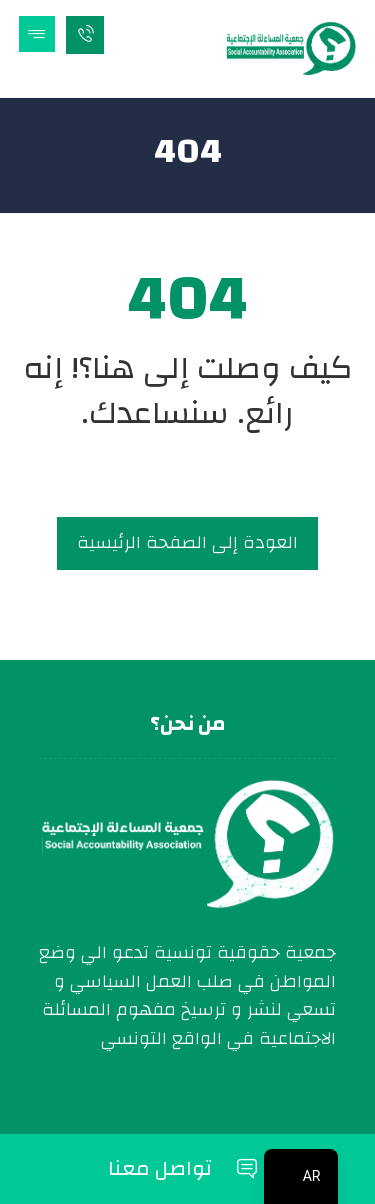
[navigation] (301, 1176)
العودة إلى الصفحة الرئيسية (187, 542)
